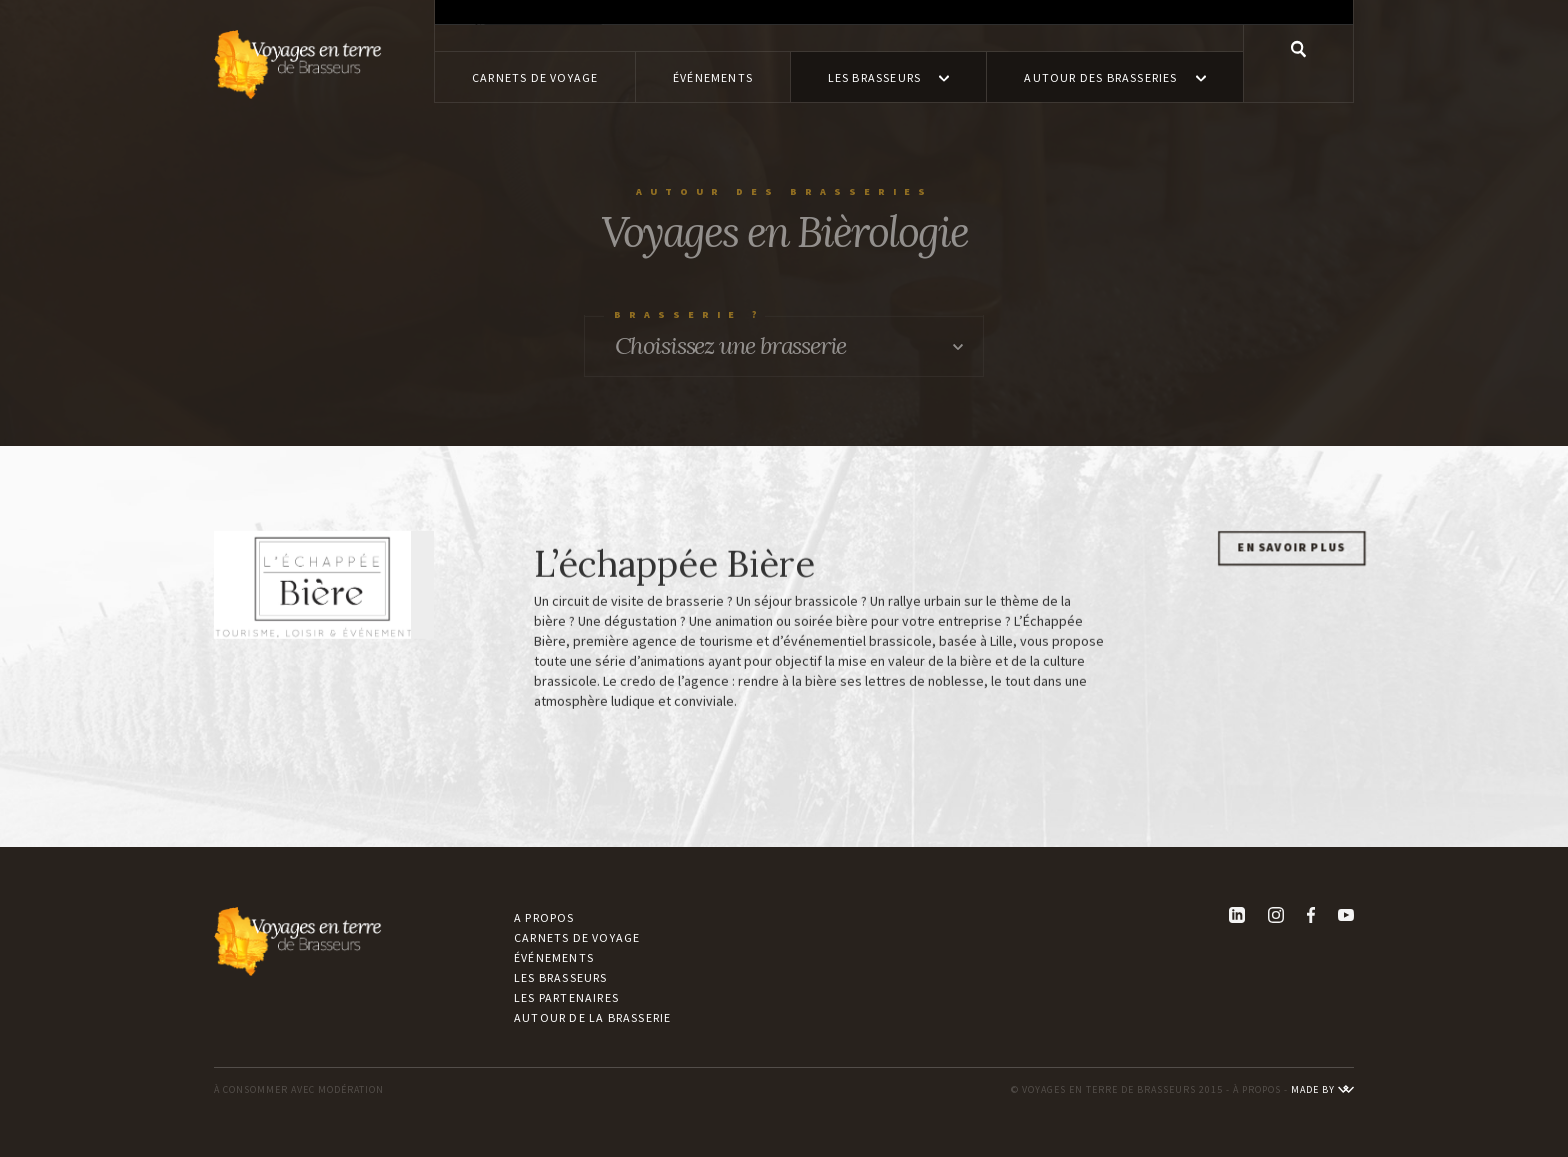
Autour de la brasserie (592, 1017)
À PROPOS (1257, 1089)
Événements (554, 957)
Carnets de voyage (577, 937)
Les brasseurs (561, 977)
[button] (889, 77)
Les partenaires (566, 997)
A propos (544, 917)
